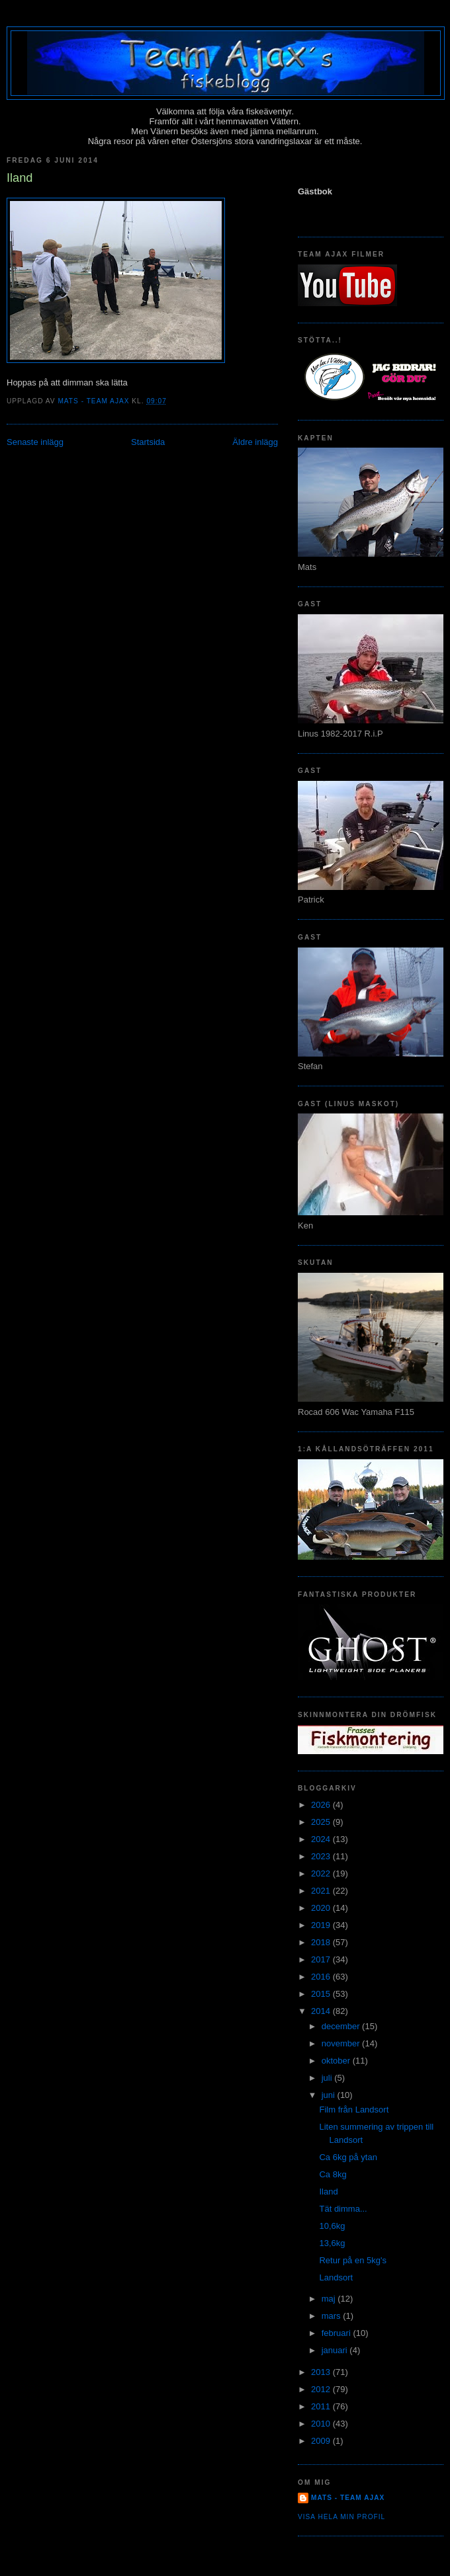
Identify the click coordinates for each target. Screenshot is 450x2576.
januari (336, 2350)
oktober (337, 2061)
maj (330, 2299)
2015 (322, 1994)
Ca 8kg (332, 2174)
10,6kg (332, 2226)
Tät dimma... (343, 2209)
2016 (322, 1977)
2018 (322, 1942)
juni (330, 2095)
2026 (322, 1805)
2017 (322, 1959)
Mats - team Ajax (347, 2497)
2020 (322, 1908)
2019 (322, 1925)
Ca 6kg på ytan (348, 2157)
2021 (322, 1891)
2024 (322, 1839)
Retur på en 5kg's (352, 2260)
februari (337, 2333)
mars (332, 2316)
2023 (322, 1856)
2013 (322, 2372)
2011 (322, 2406)
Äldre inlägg (255, 442)
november (342, 2043)
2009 (322, 2441)
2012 (322, 2389)
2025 (322, 1822)
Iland (328, 2191)
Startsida (148, 442)
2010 (322, 2424)
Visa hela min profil (341, 2516)
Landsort (336, 2277)
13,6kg (332, 2243)
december (342, 2026)
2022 (322, 1873)
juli (328, 2078)
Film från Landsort (353, 2109)
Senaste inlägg (35, 442)
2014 (322, 2011)
